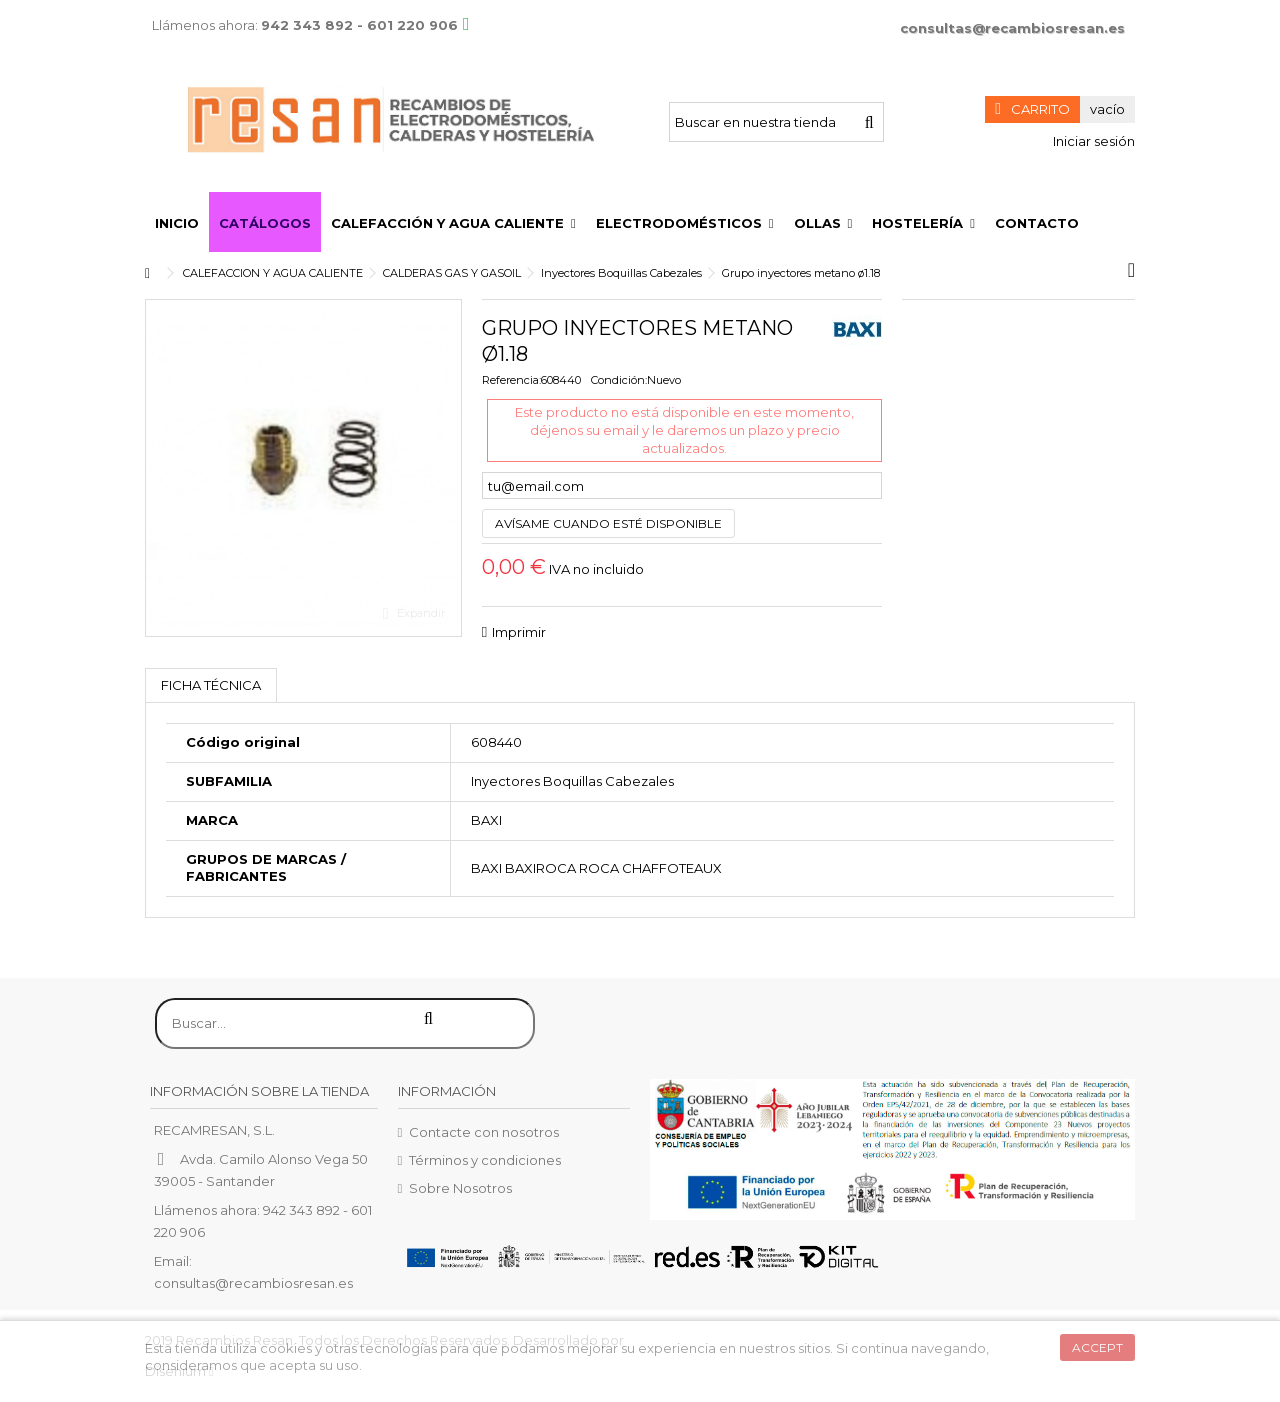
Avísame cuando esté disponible (608, 523)
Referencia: (511, 380)
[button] (453, 222)
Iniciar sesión (1092, 141)
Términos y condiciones (485, 1160)
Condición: (619, 380)
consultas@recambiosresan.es (1012, 28)
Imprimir (519, 632)
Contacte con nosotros (484, 1132)
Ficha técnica (211, 685)
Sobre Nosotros (460, 1188)
